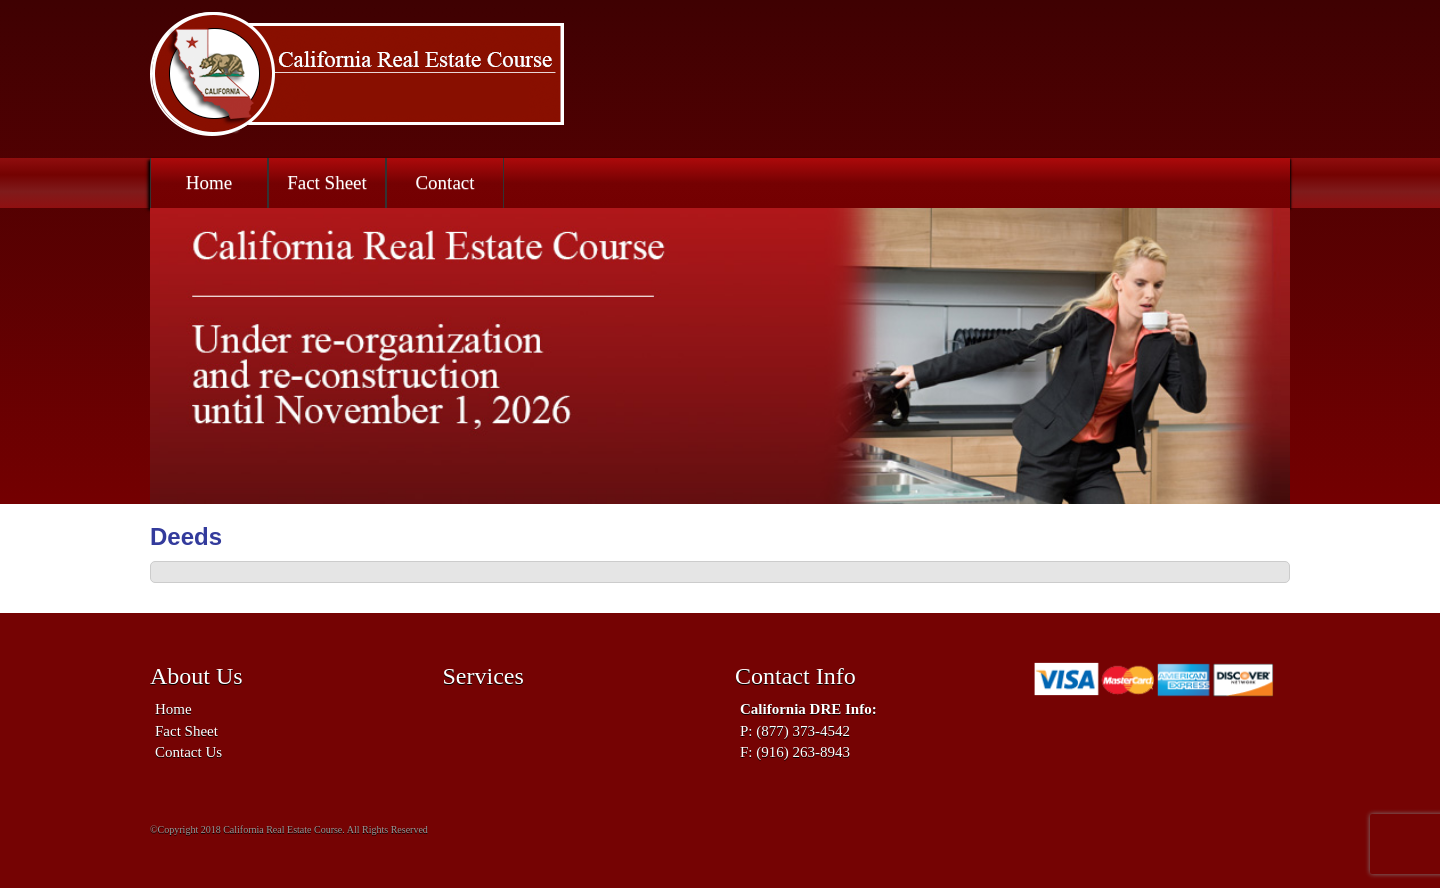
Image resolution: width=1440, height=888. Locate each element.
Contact (444, 182)
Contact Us (188, 752)
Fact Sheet (327, 182)
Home (209, 182)
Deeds (186, 536)
